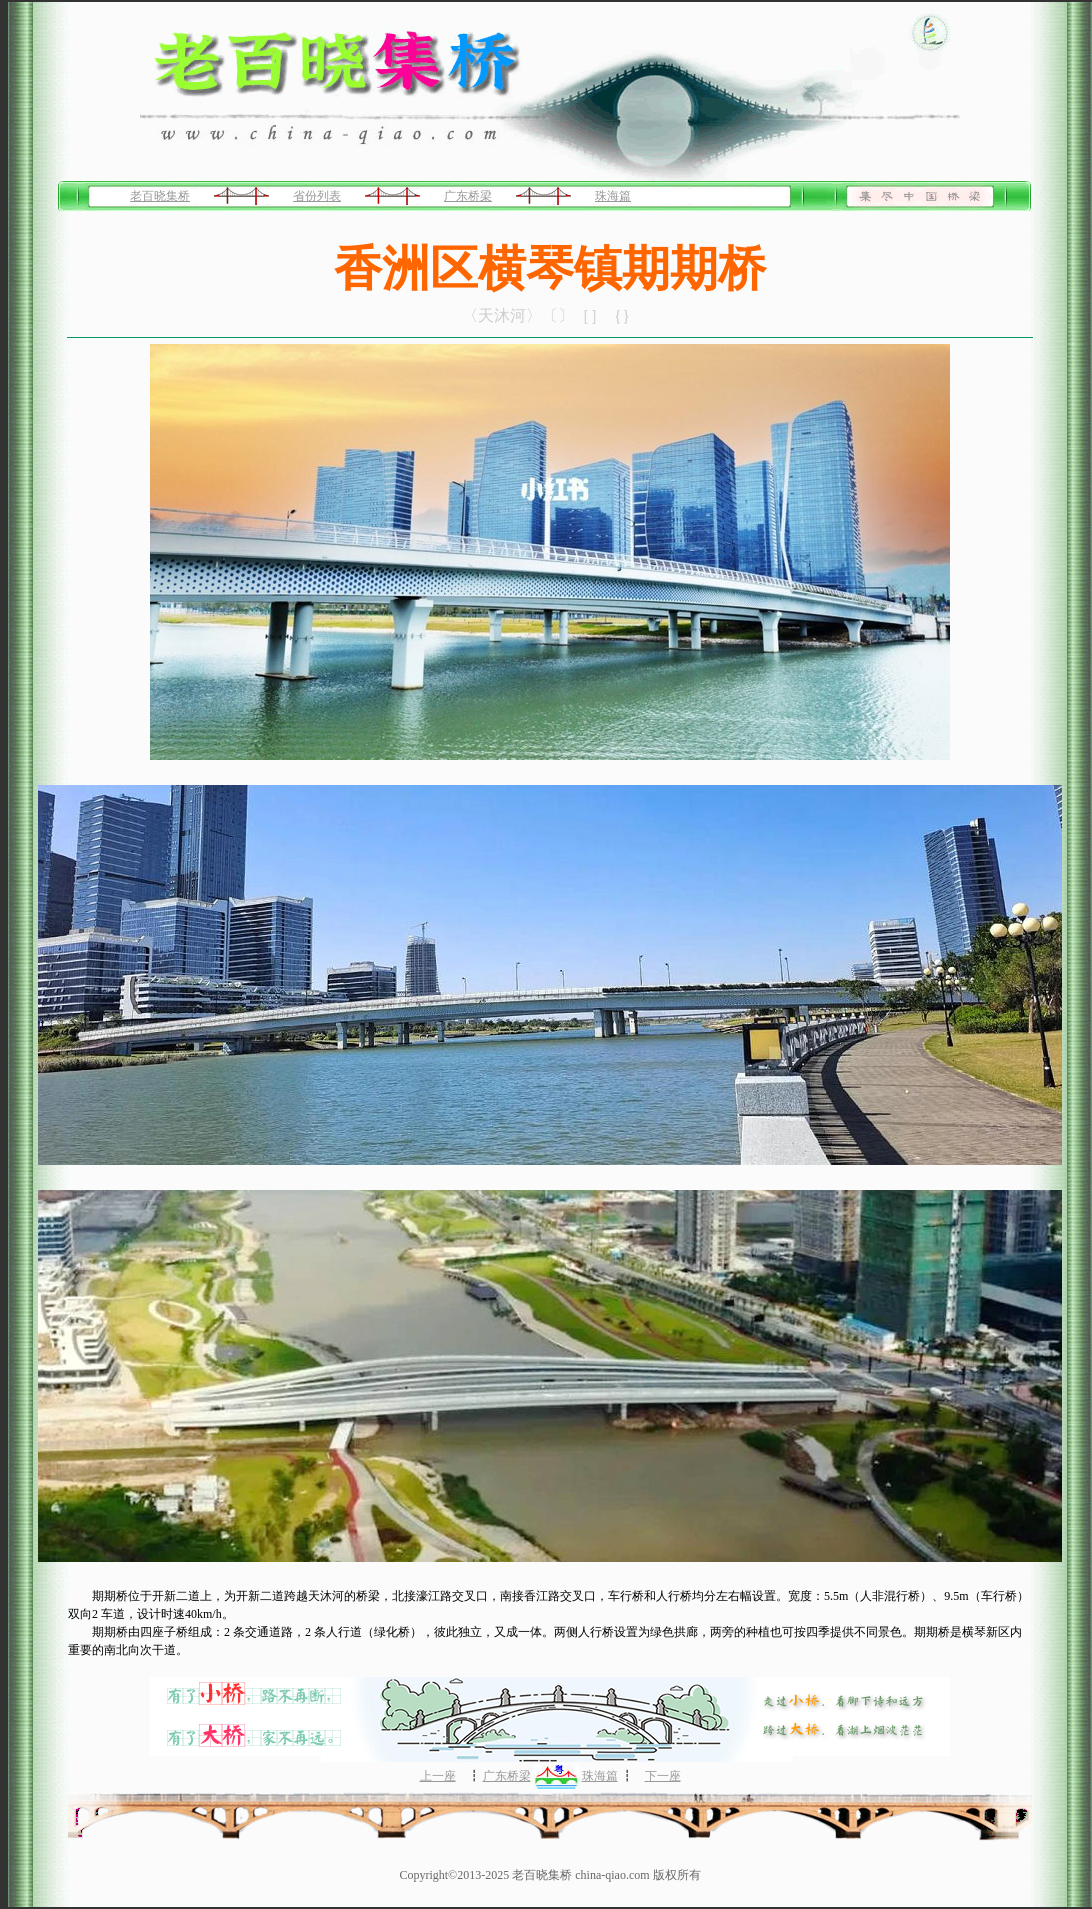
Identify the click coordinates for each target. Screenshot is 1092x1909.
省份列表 (317, 196)
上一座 (438, 1776)
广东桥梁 (468, 196)
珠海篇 (613, 196)
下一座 (663, 1776)
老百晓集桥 (160, 196)
